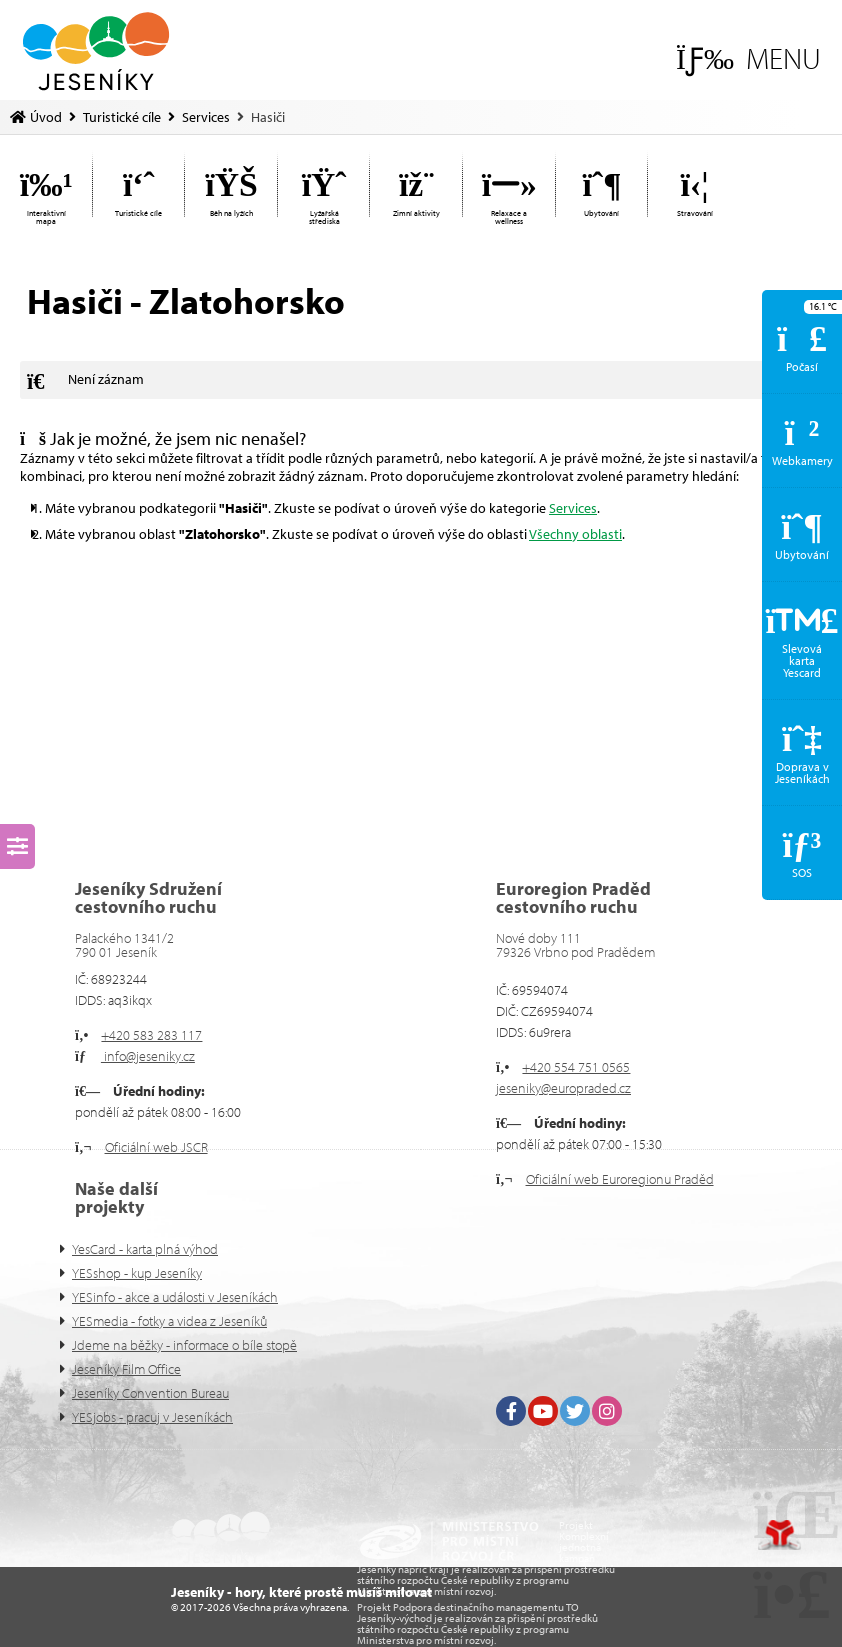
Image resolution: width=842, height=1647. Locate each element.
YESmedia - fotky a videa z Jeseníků (169, 1321)
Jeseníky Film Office (126, 1369)
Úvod (96, 51)
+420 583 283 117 (151, 1035)
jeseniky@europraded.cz (563, 1088)
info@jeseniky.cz (148, 1056)
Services (206, 117)
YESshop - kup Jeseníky (137, 1273)
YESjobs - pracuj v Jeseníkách (152, 1417)
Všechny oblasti (575, 534)
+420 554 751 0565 (576, 1067)
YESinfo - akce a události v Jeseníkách (175, 1297)
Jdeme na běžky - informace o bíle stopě (184, 1345)
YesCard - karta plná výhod (145, 1249)
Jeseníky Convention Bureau (150, 1393)
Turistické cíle (122, 117)
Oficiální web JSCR (156, 1147)
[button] (748, 58)
